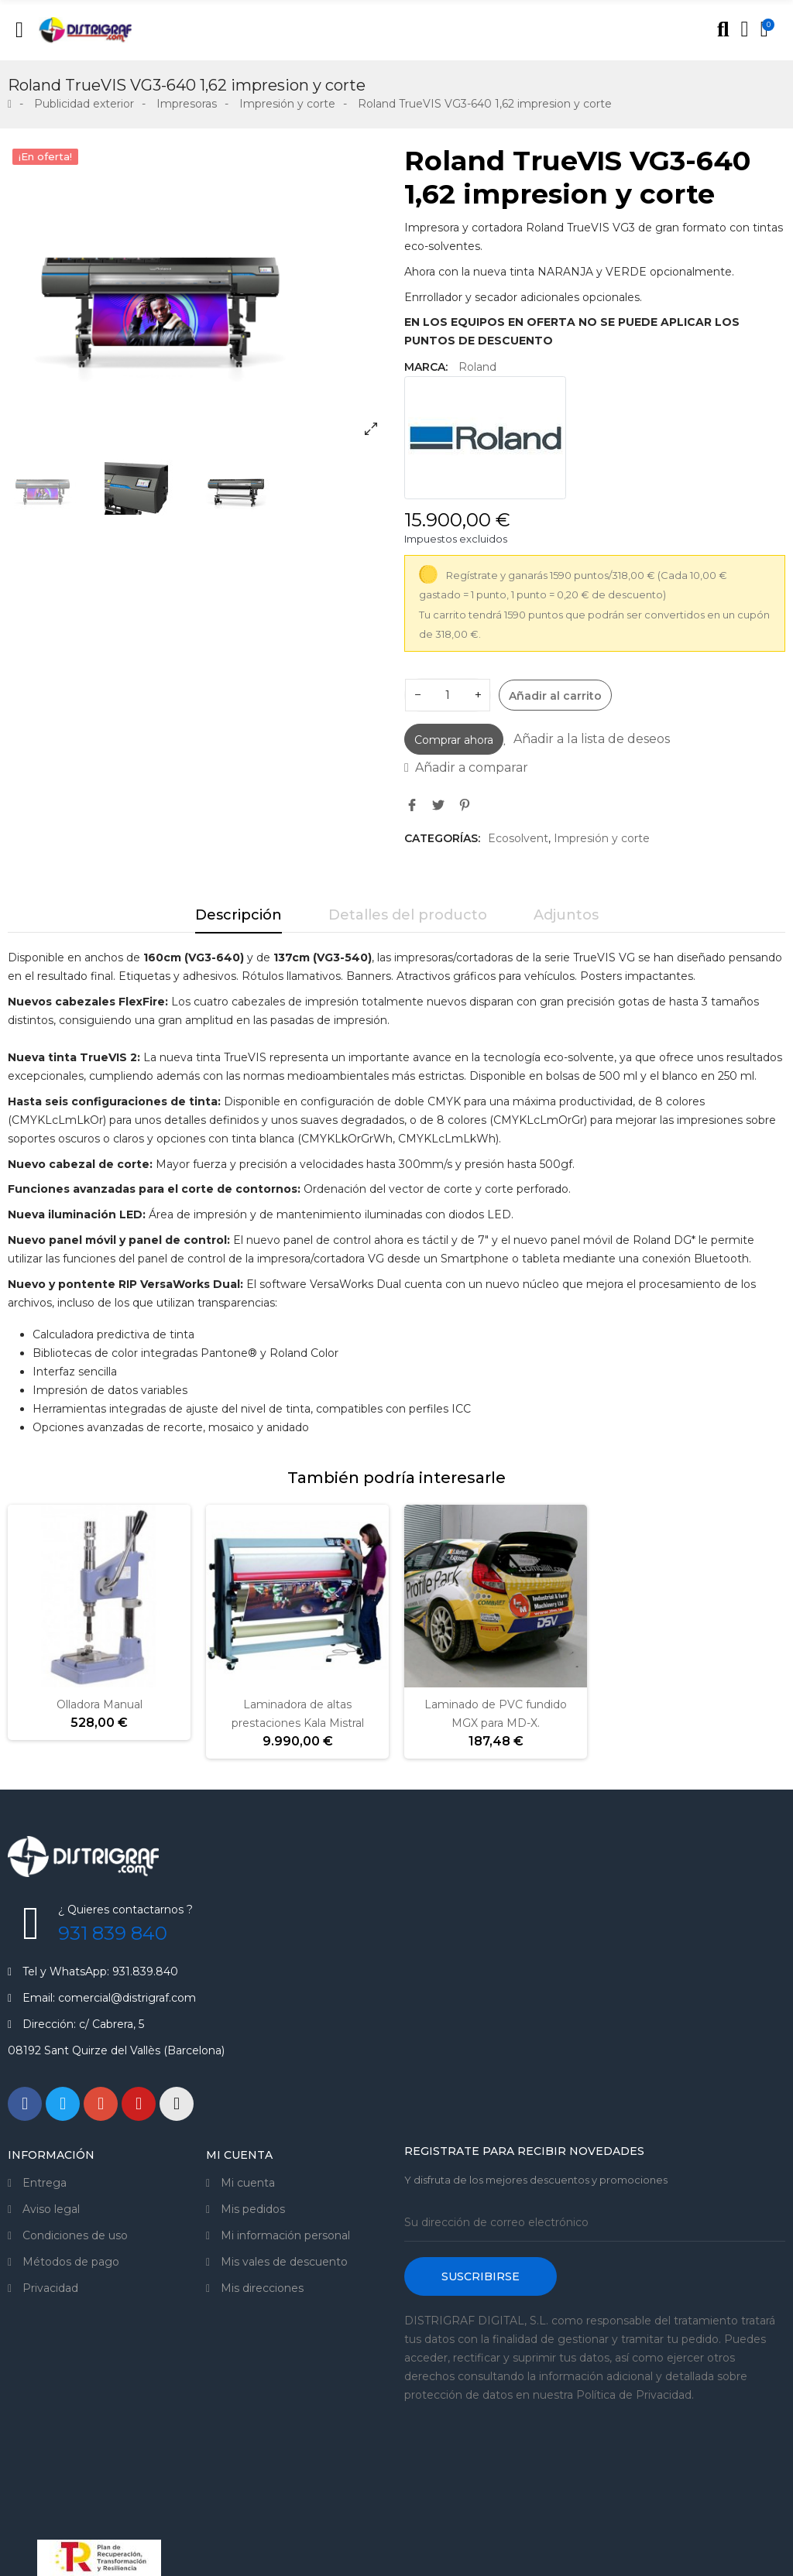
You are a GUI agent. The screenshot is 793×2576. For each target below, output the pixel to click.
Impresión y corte (602, 838)
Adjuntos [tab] (566, 914)
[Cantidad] (447, 695)
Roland (477, 367)
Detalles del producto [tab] (407, 914)
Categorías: (442, 838)
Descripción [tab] (238, 914)
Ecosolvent (518, 838)
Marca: (426, 367)
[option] (198, 296)
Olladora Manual (99, 1704)
